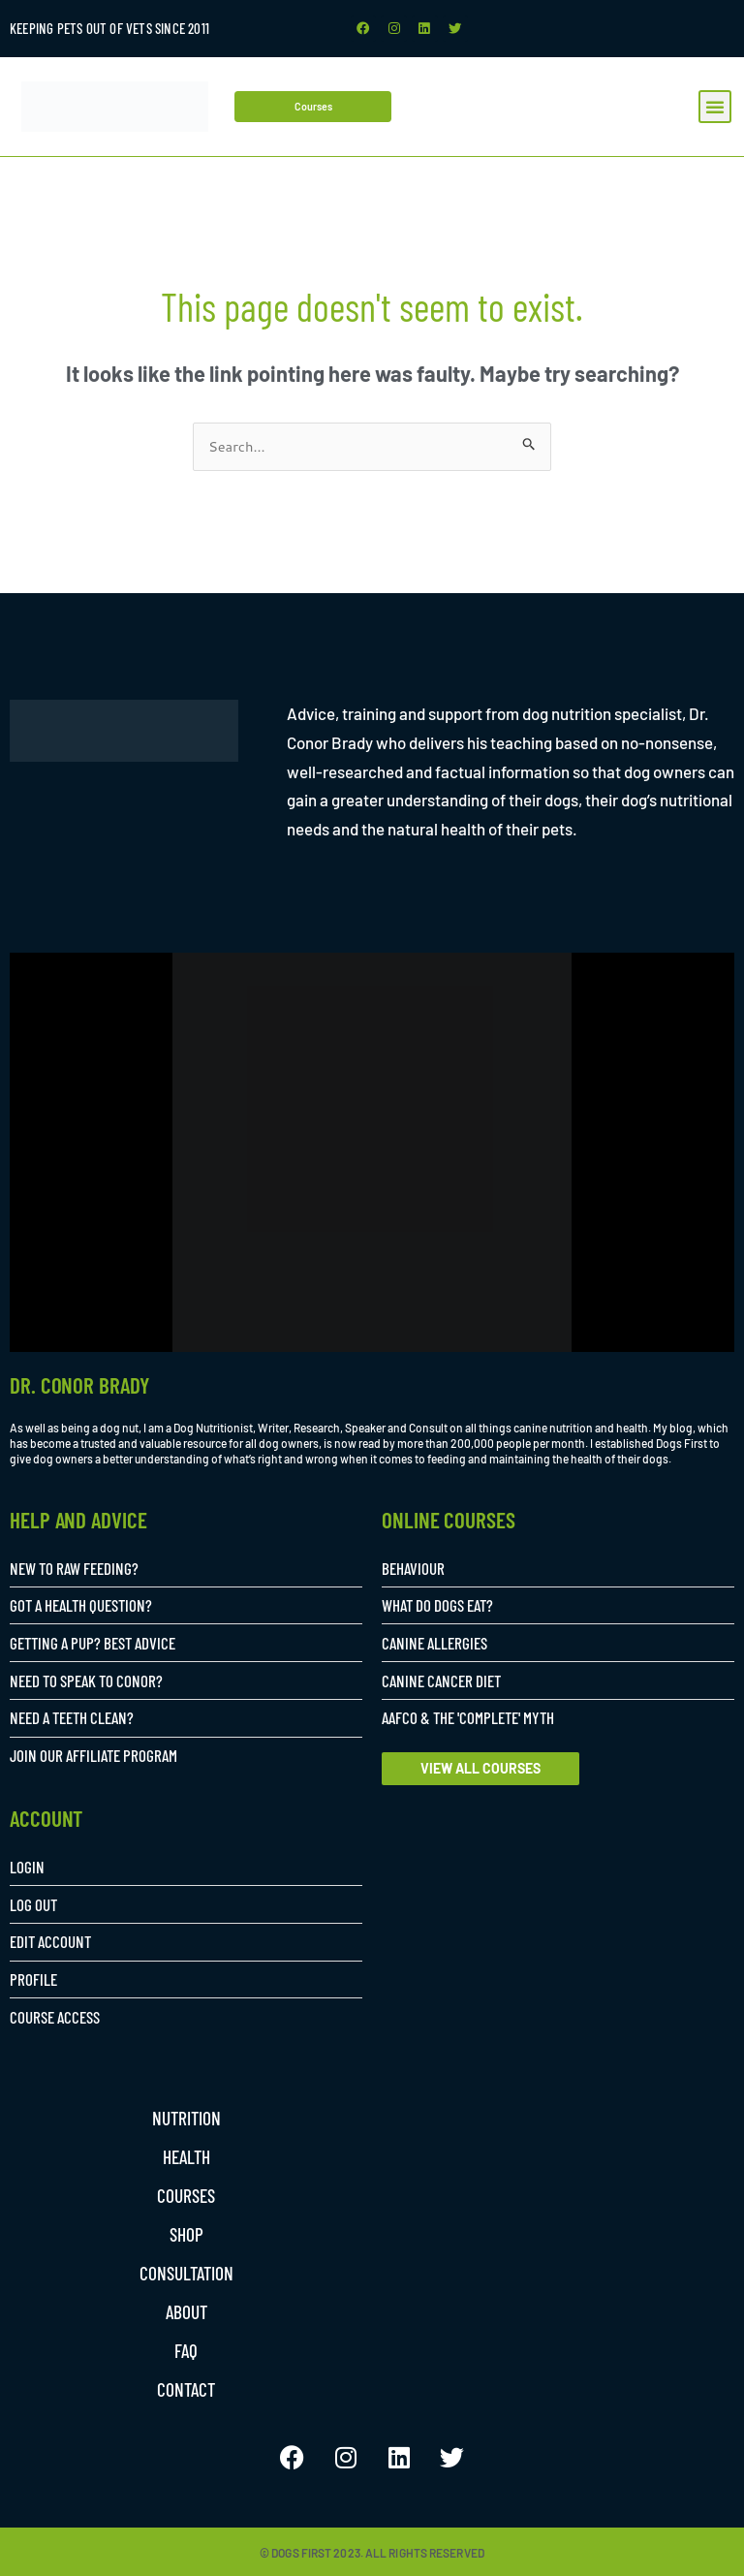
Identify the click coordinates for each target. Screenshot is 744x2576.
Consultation (186, 2271)
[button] (714, 104)
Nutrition (186, 2116)
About (186, 2310)
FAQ (186, 2349)
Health (186, 2155)
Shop (186, 2233)
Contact (186, 2388)
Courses (186, 2194)
